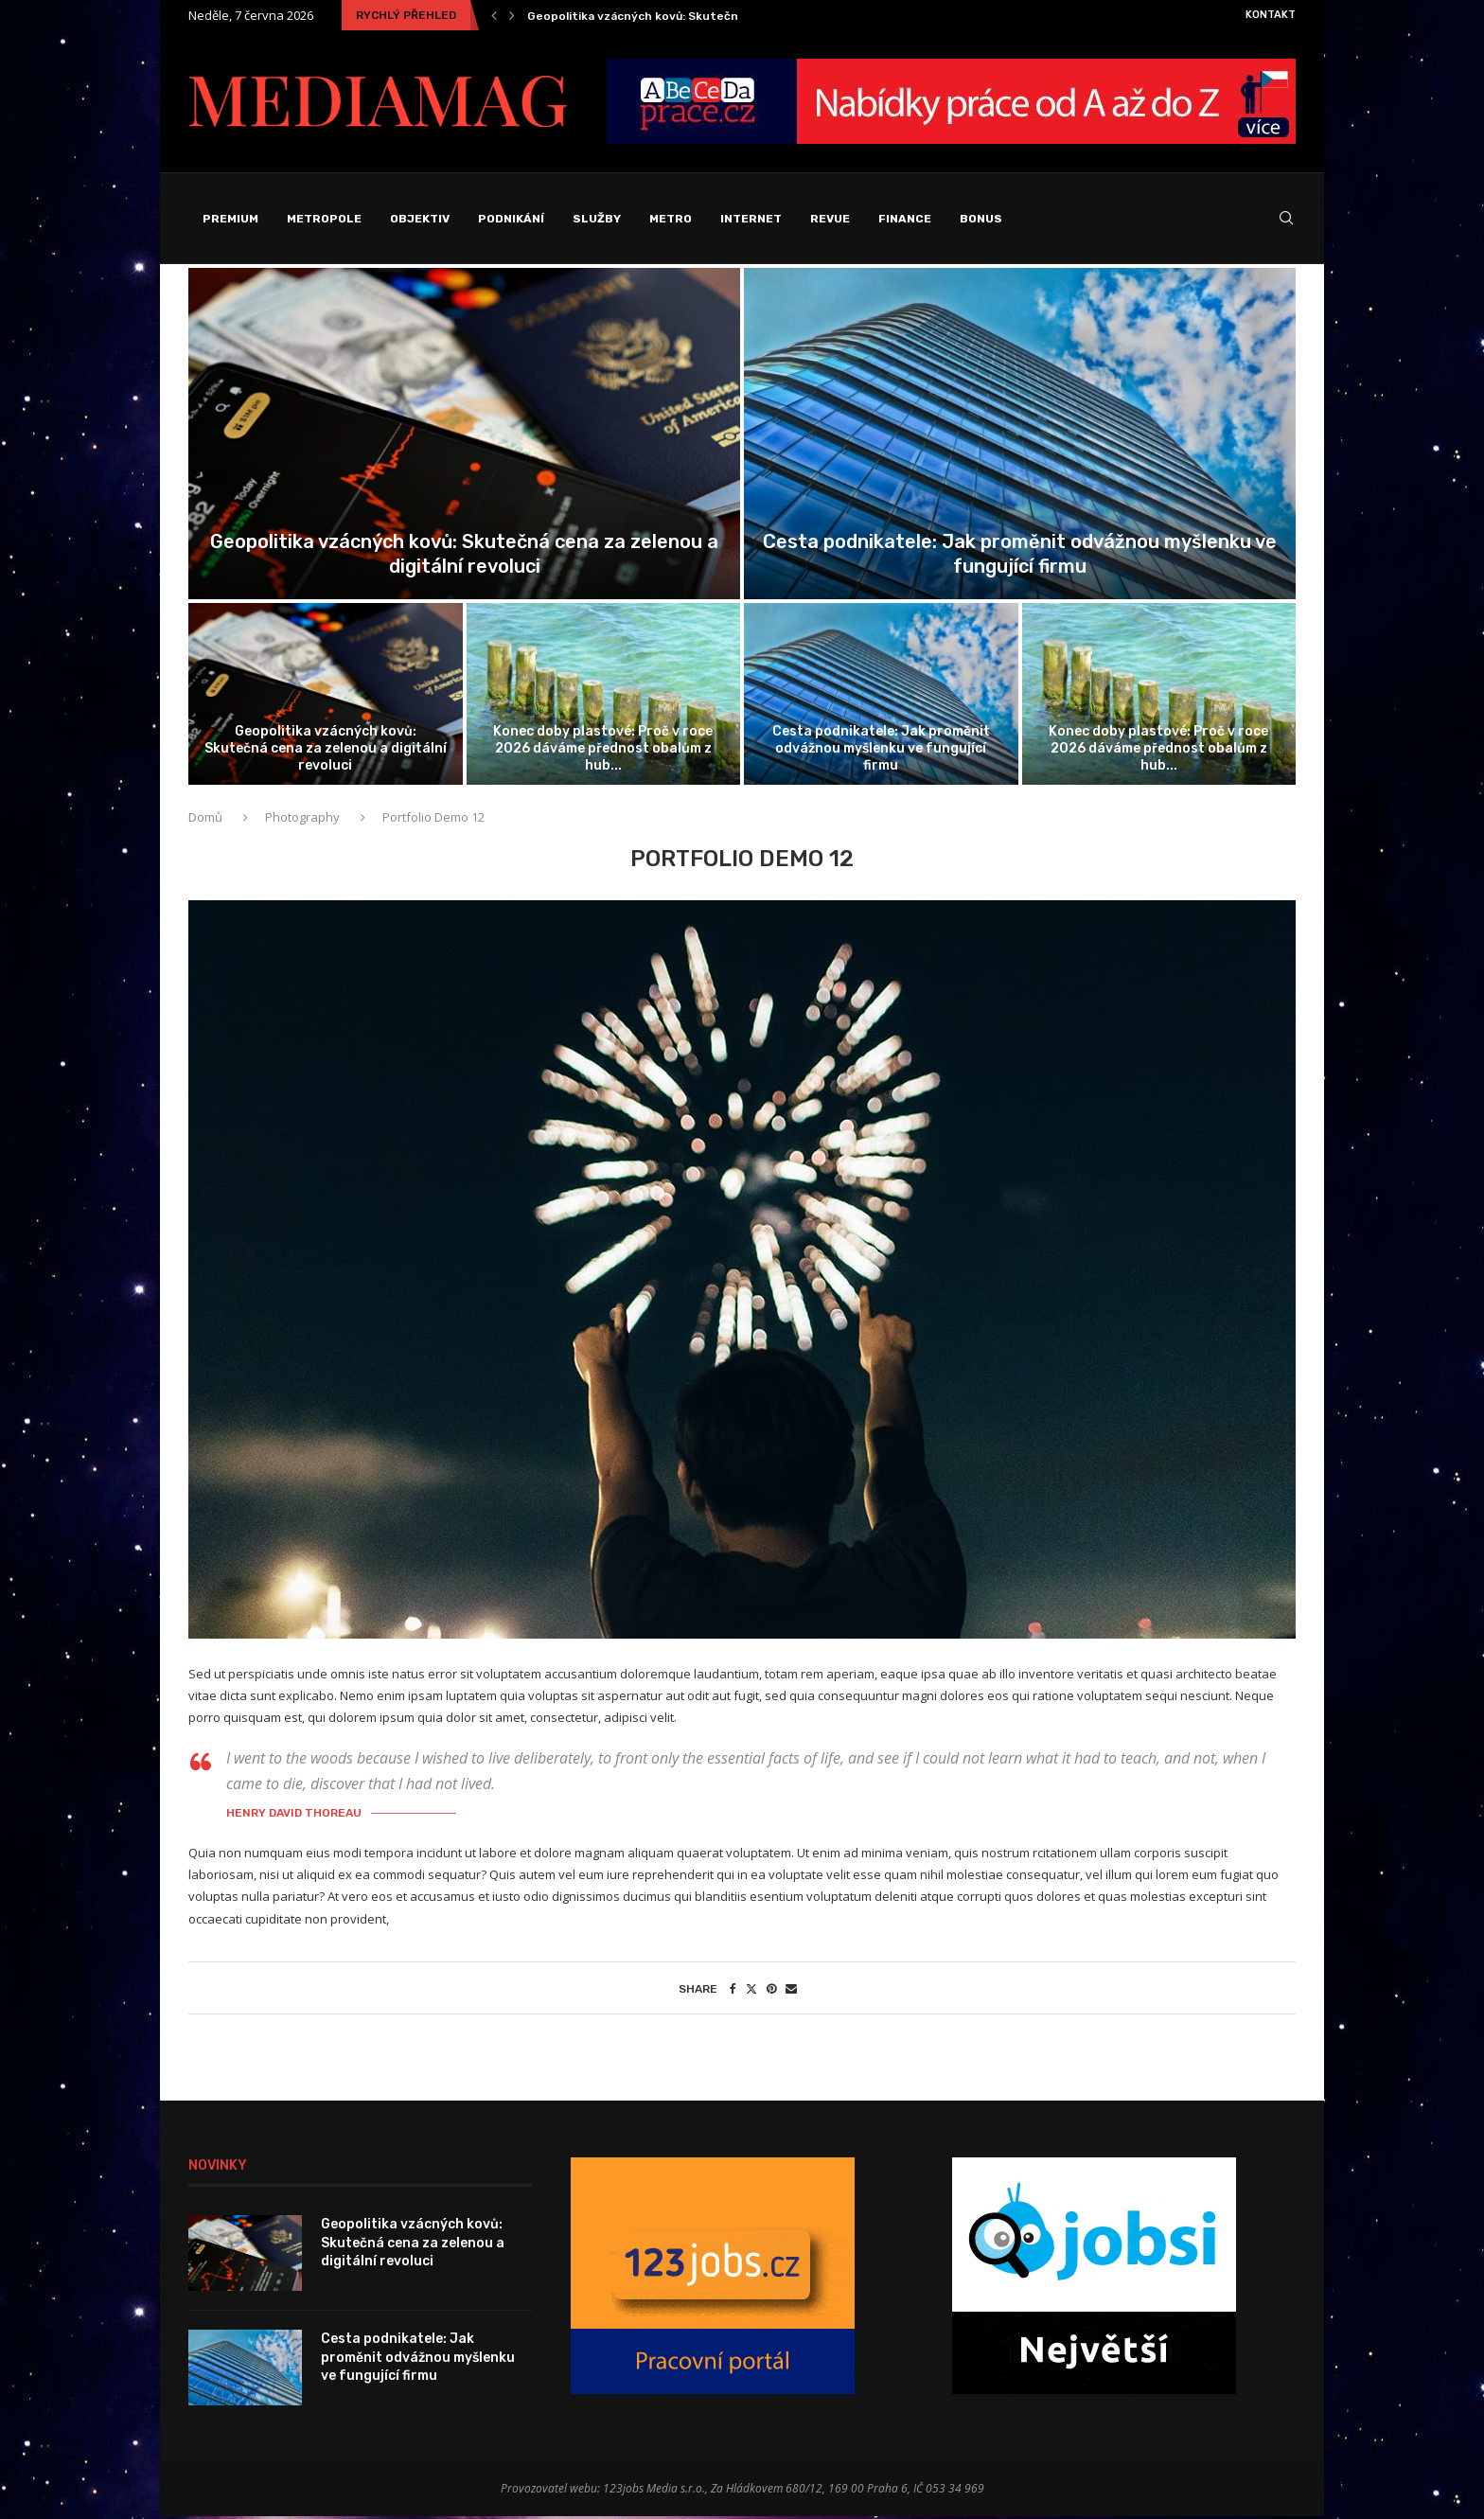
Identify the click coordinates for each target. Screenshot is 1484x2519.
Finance (904, 218)
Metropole (324, 218)
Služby (597, 218)
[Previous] (494, 15)
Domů (206, 820)
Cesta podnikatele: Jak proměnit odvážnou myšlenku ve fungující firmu (881, 750)
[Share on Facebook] (733, 1991)
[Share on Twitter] (751, 1991)
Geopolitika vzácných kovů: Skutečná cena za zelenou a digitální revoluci (325, 750)
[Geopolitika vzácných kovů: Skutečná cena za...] (464, 436)
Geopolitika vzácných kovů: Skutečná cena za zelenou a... (693, 16)
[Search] (1286, 219)
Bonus (981, 218)
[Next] (512, 15)
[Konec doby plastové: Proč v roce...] (604, 697)
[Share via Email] (791, 1991)
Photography (302, 820)
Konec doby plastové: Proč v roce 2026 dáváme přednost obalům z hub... (603, 750)
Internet (751, 218)
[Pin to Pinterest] (771, 1991)
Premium (230, 218)
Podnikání (511, 218)
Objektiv (420, 218)
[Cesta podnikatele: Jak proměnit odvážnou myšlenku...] (1020, 436)
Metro (670, 218)
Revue (830, 218)
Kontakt (1271, 15)
